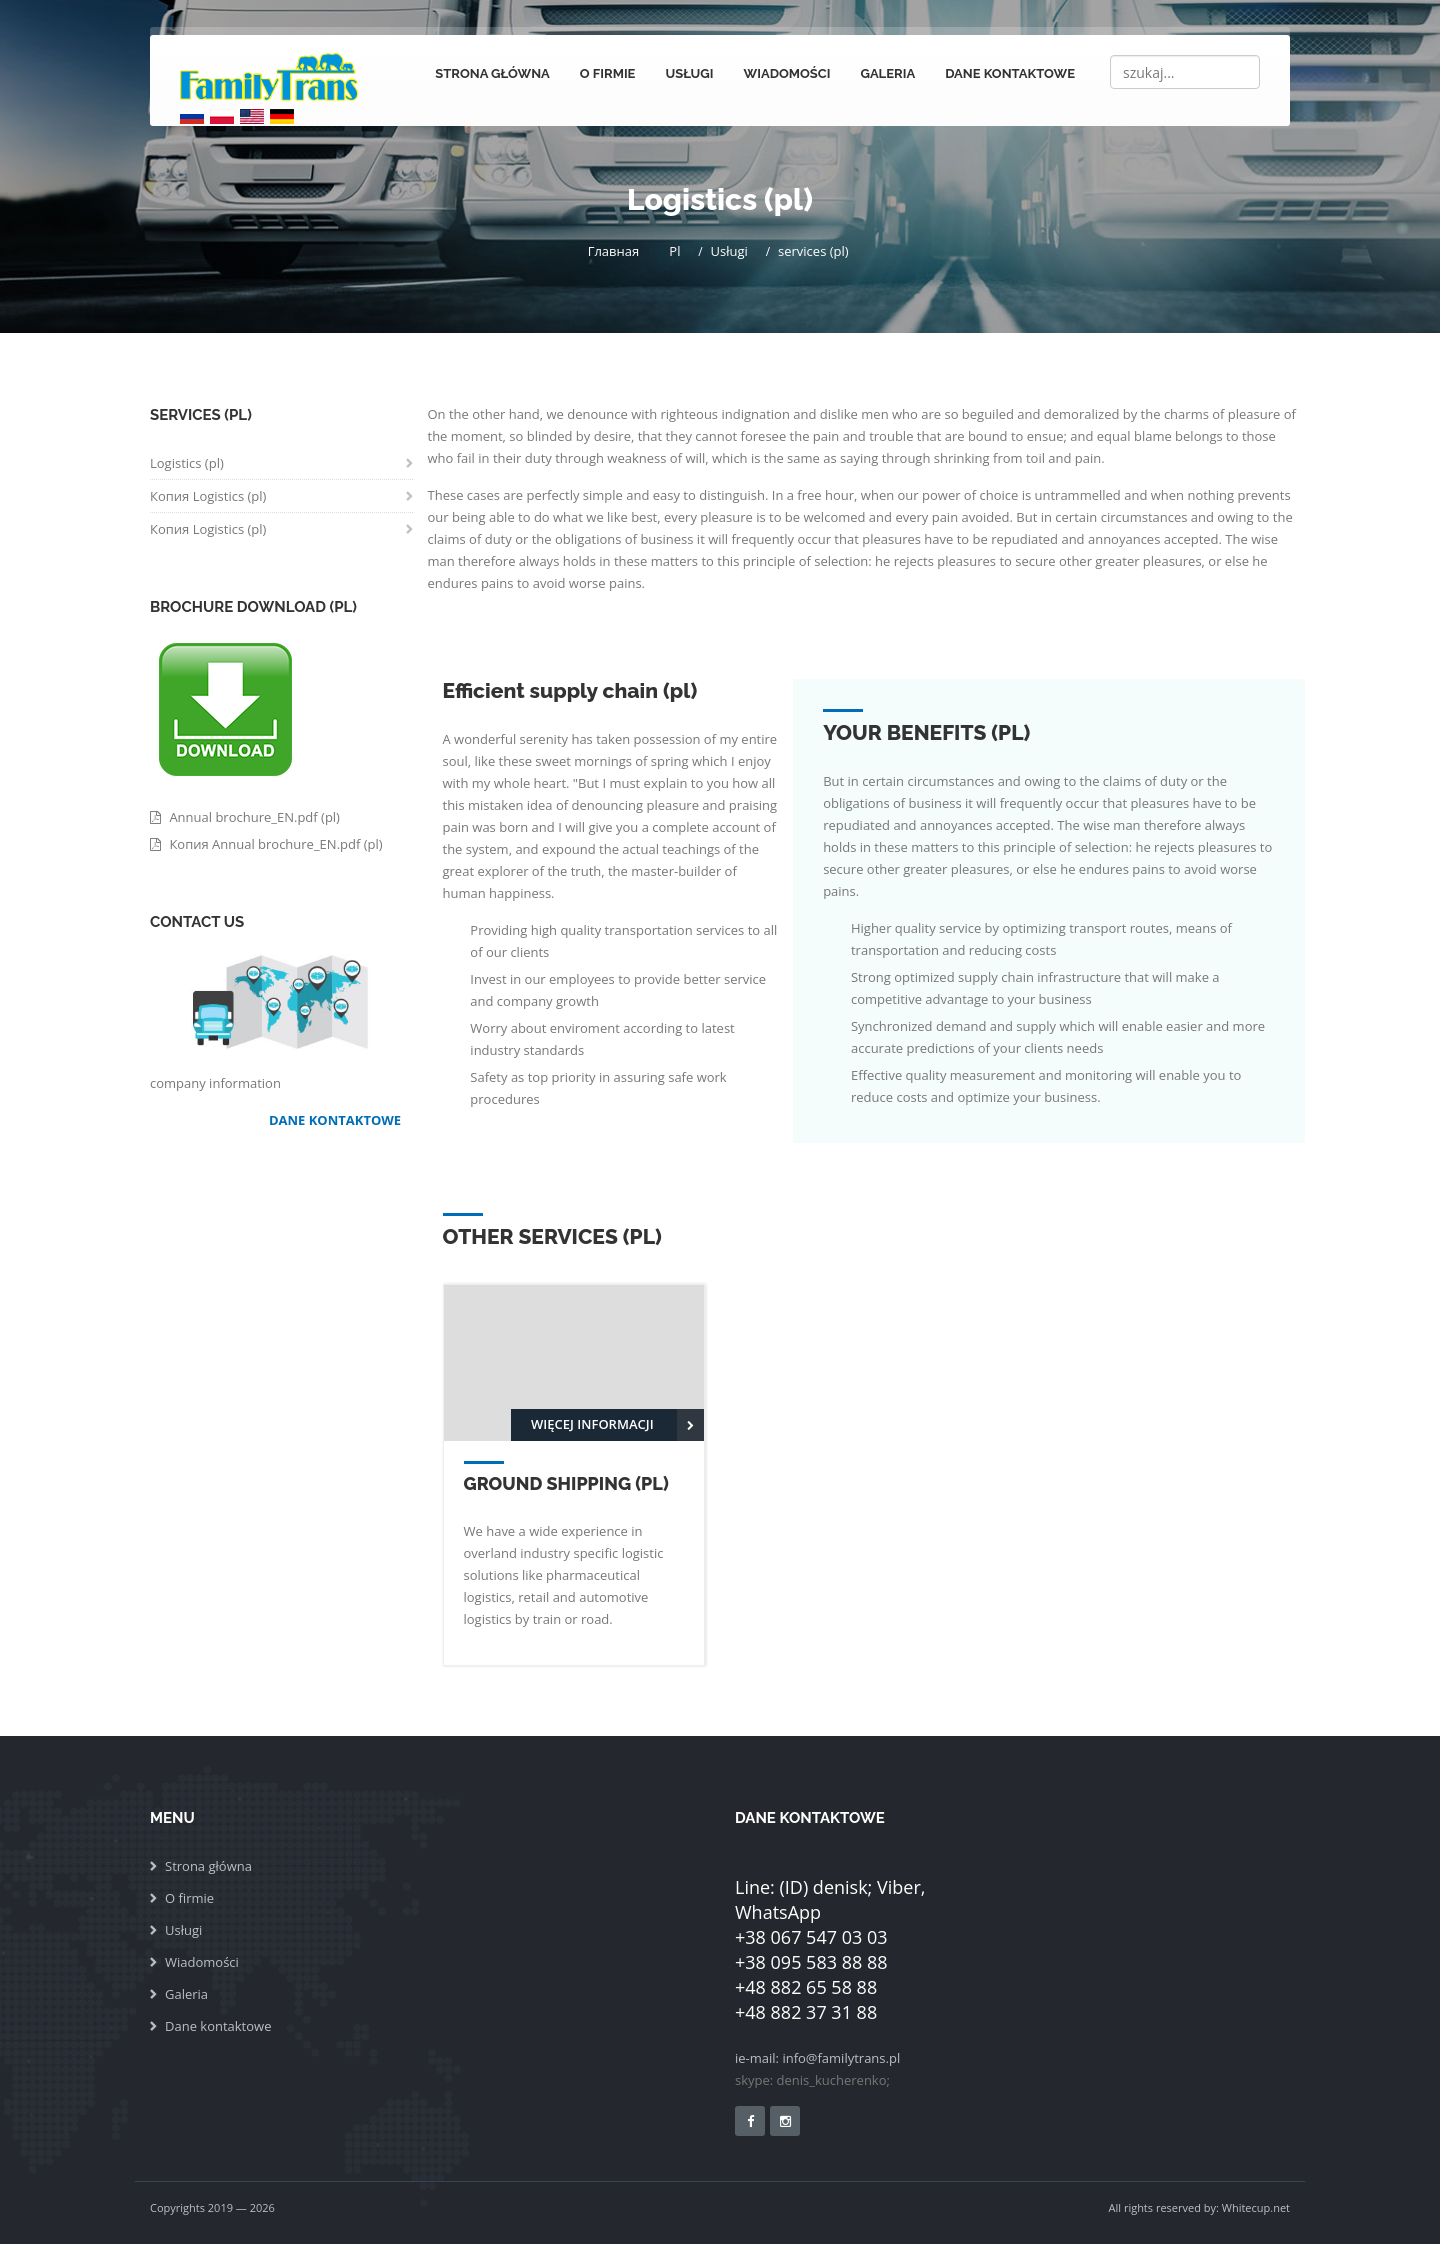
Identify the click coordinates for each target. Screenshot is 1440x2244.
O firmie (608, 73)
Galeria (887, 73)
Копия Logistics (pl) (208, 496)
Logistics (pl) (187, 463)
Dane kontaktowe (1010, 73)
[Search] (1185, 72)
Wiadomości (787, 73)
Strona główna (492, 73)
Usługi (689, 73)
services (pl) (816, 251)
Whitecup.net (1256, 2207)
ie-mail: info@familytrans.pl (817, 2058)
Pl (678, 251)
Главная (617, 251)
